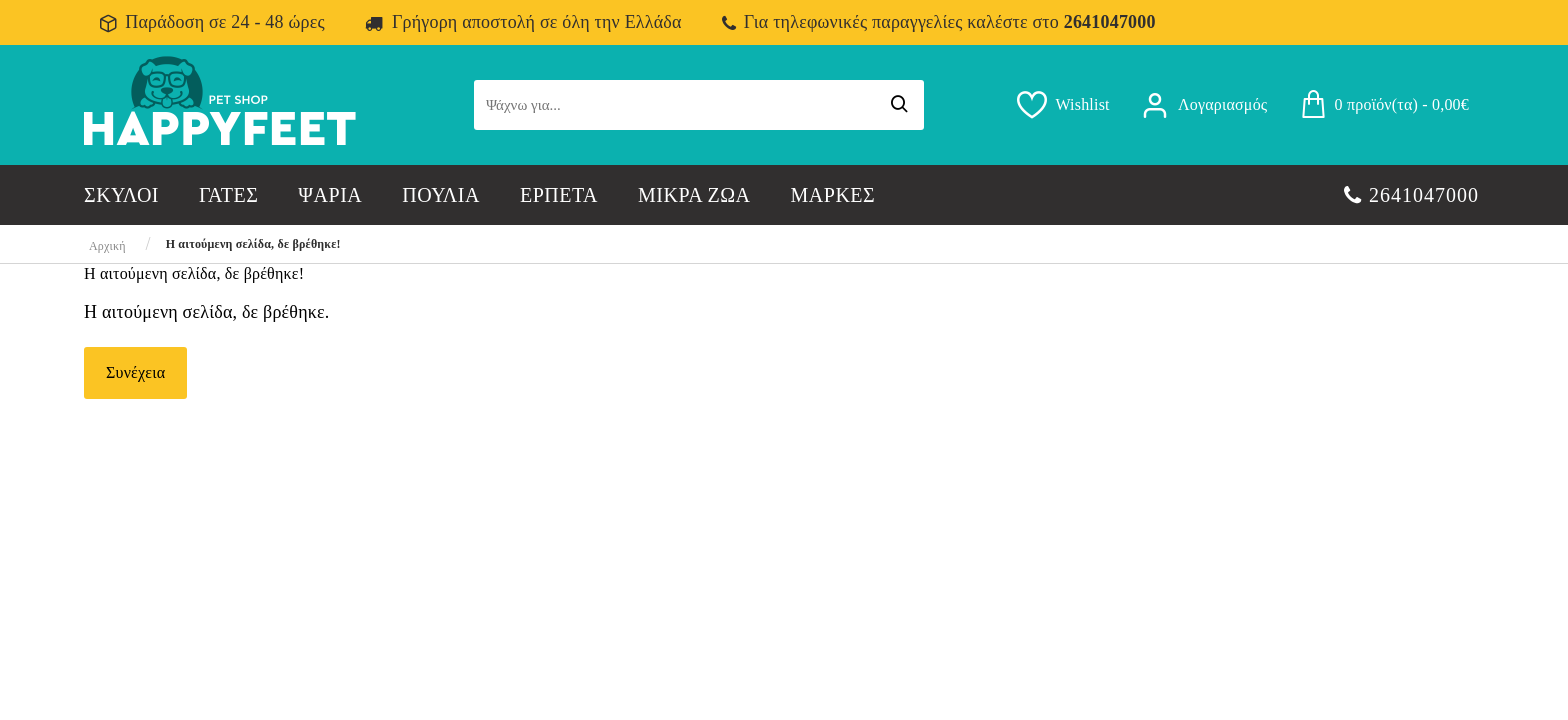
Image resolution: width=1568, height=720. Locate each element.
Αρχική (107, 246)
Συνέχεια (135, 372)
